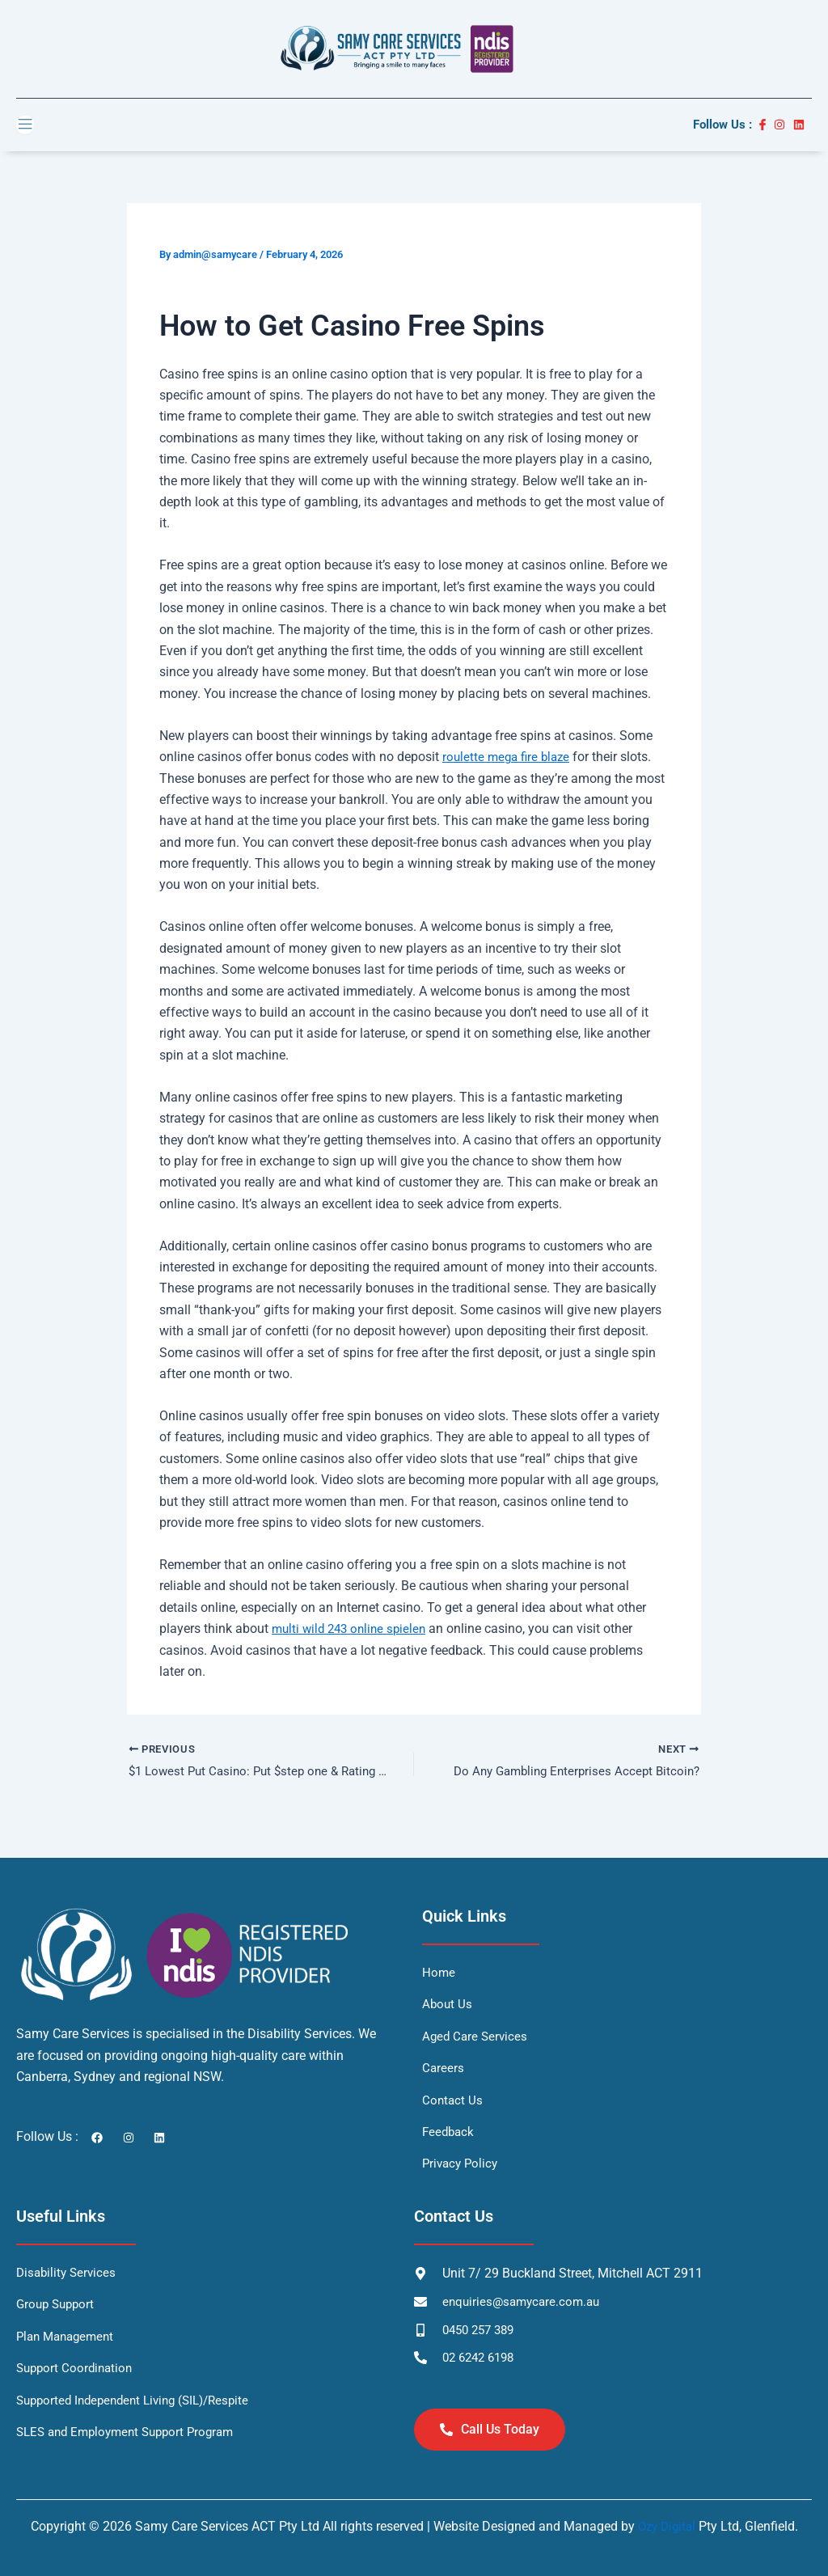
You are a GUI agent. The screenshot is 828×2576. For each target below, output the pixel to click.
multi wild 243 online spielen (353, 1628)
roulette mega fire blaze (509, 756)
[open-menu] (25, 125)
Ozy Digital (667, 2526)
